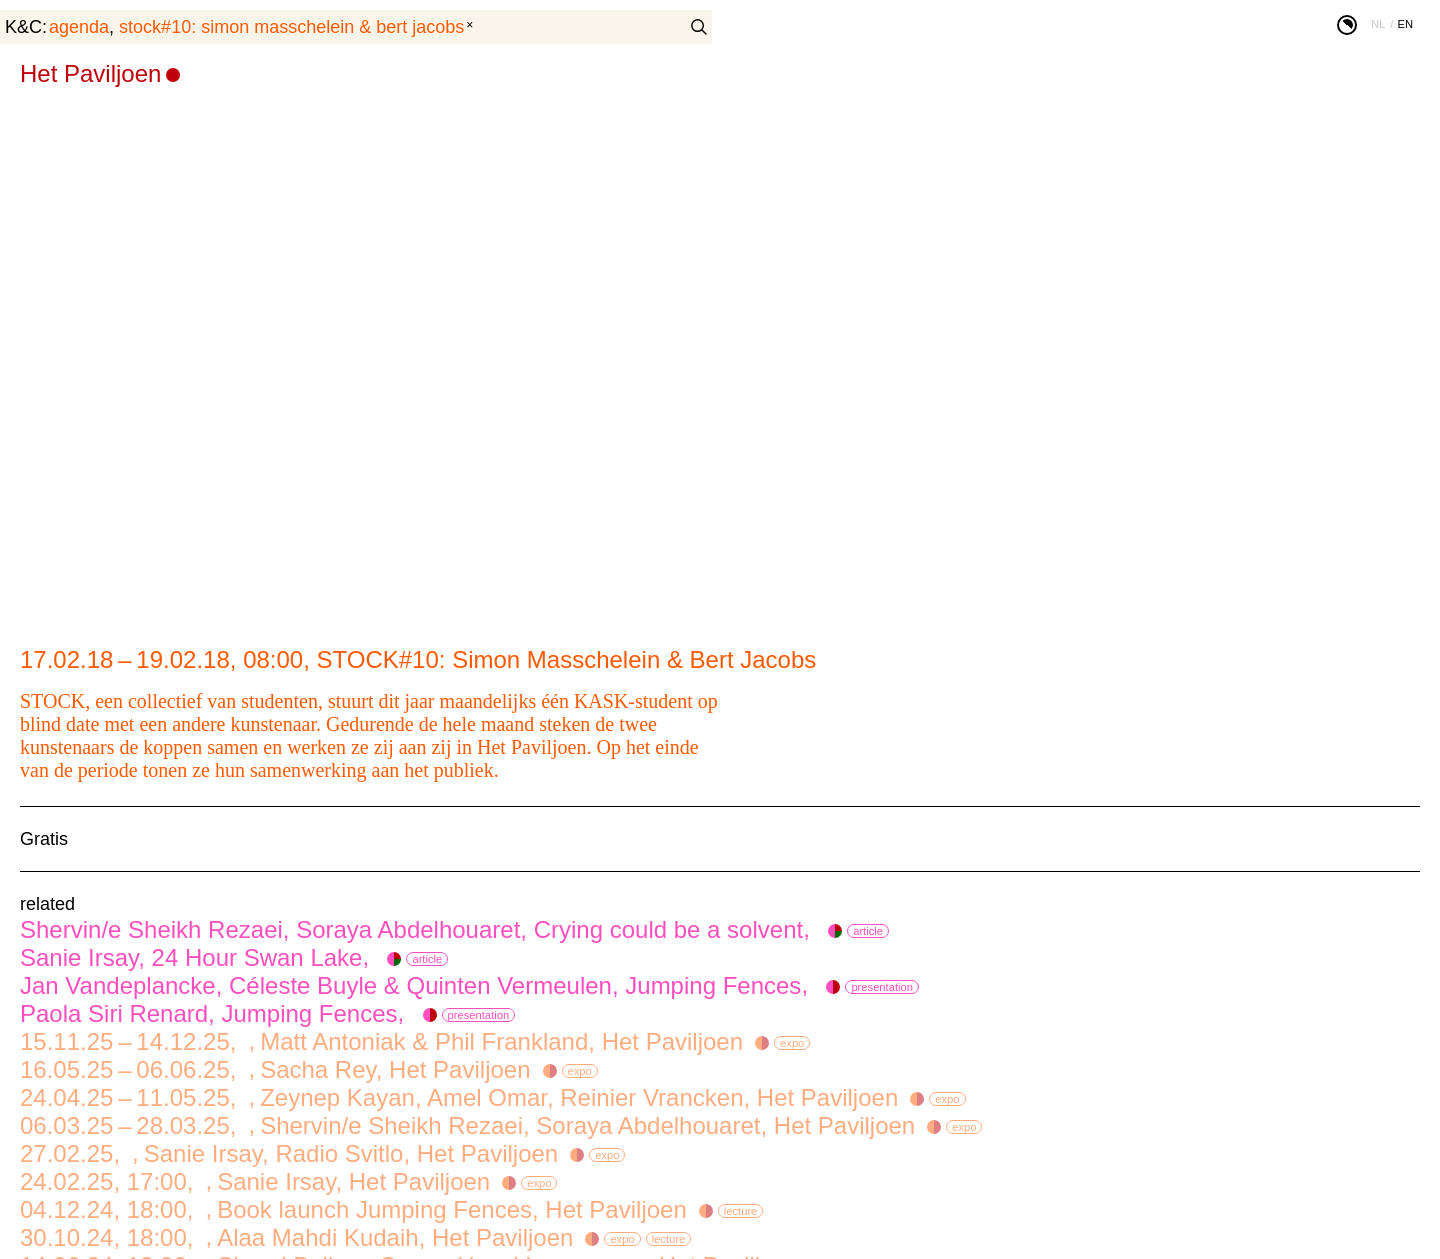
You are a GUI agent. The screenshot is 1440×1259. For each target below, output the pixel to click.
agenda (79, 27)
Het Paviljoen (90, 73)
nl (1378, 24)
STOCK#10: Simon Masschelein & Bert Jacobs (291, 27)
